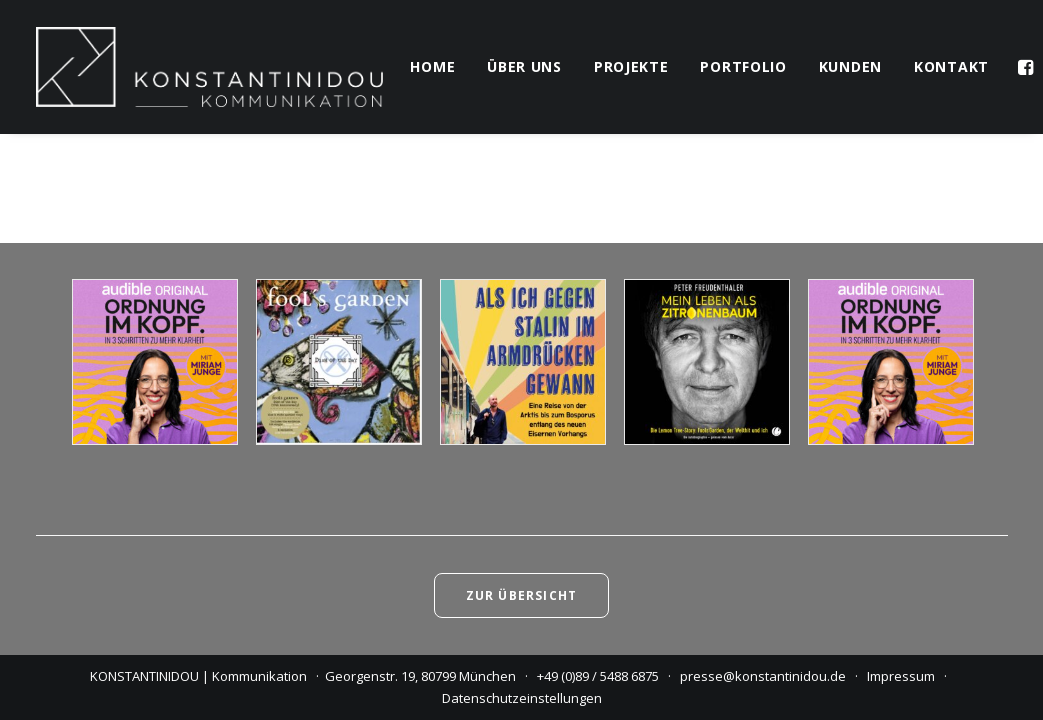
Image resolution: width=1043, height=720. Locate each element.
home (432, 66)
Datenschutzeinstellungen (522, 698)
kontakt (951, 66)
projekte (631, 66)
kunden (850, 66)
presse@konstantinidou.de (763, 676)
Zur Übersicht (522, 595)
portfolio (743, 66)
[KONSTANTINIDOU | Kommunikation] (210, 67)
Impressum (901, 676)
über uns (524, 66)
